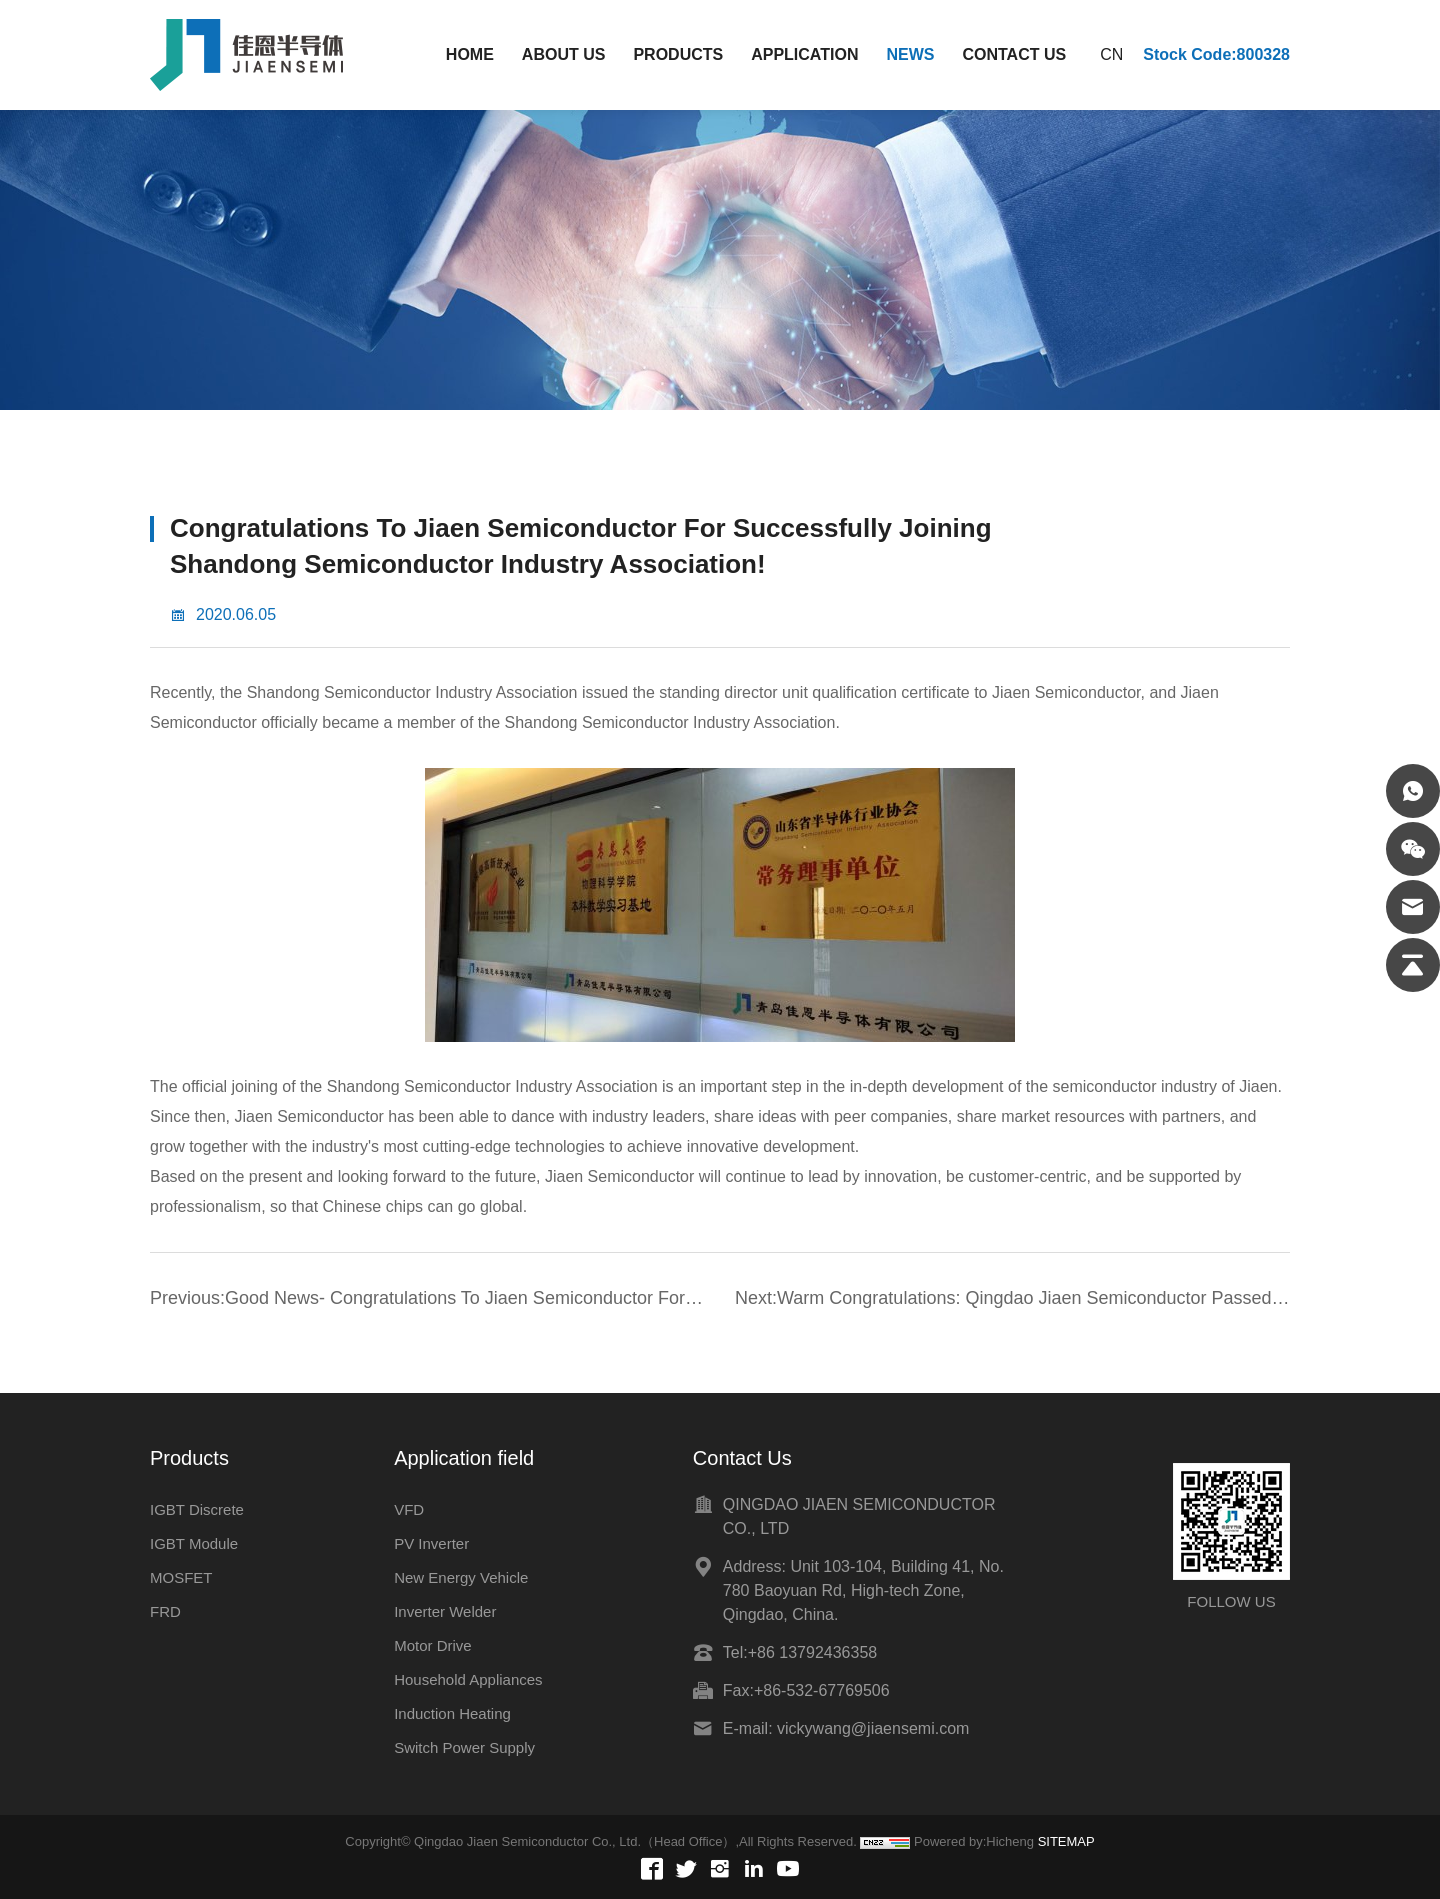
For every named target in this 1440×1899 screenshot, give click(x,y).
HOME (470, 54)
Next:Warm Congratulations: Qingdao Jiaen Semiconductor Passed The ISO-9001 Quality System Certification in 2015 (1003, 1300)
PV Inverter (431, 1543)
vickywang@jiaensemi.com (873, 1728)
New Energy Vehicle (461, 1577)
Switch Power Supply (464, 1747)
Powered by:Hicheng (974, 1841)
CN (1111, 54)
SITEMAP (1066, 1841)
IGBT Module (194, 1543)
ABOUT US (564, 54)
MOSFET (181, 1577)
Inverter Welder (445, 1611)
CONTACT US (1014, 54)
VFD (409, 1509)
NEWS (910, 54)
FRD (165, 1611)
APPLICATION (804, 54)
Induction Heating (452, 1713)
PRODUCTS (678, 54)
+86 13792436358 (812, 1652)
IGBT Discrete (197, 1509)
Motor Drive (433, 1645)
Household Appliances (468, 1679)
